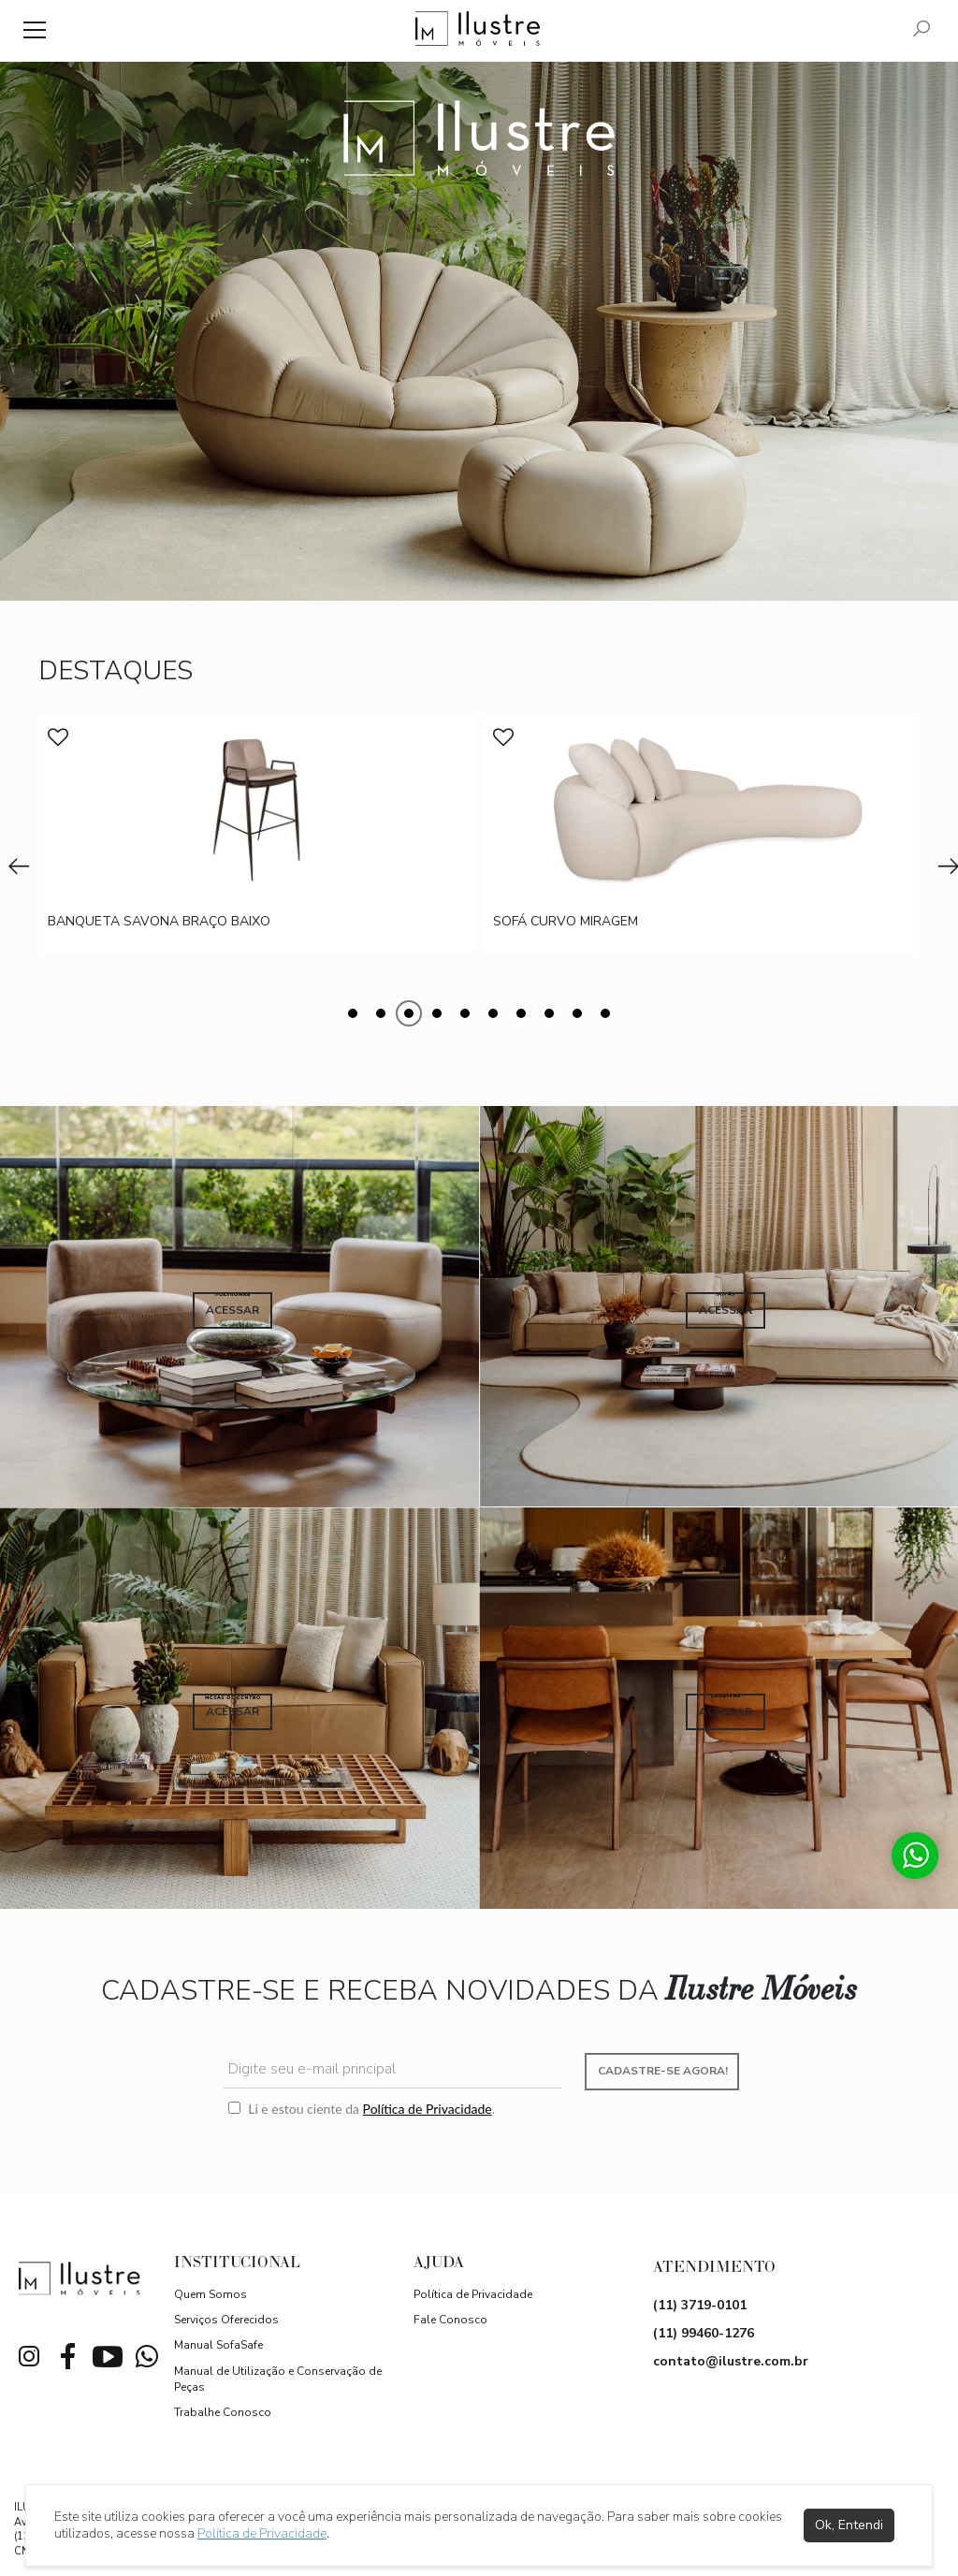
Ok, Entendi (849, 2525)
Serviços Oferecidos (226, 2319)
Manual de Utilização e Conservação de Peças (278, 2379)
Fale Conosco (450, 2319)
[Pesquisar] (921, 30)
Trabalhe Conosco (222, 2412)
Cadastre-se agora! (663, 2070)
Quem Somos (210, 2294)
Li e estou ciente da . (361, 2109)
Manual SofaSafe (218, 2344)
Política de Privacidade (427, 2109)
